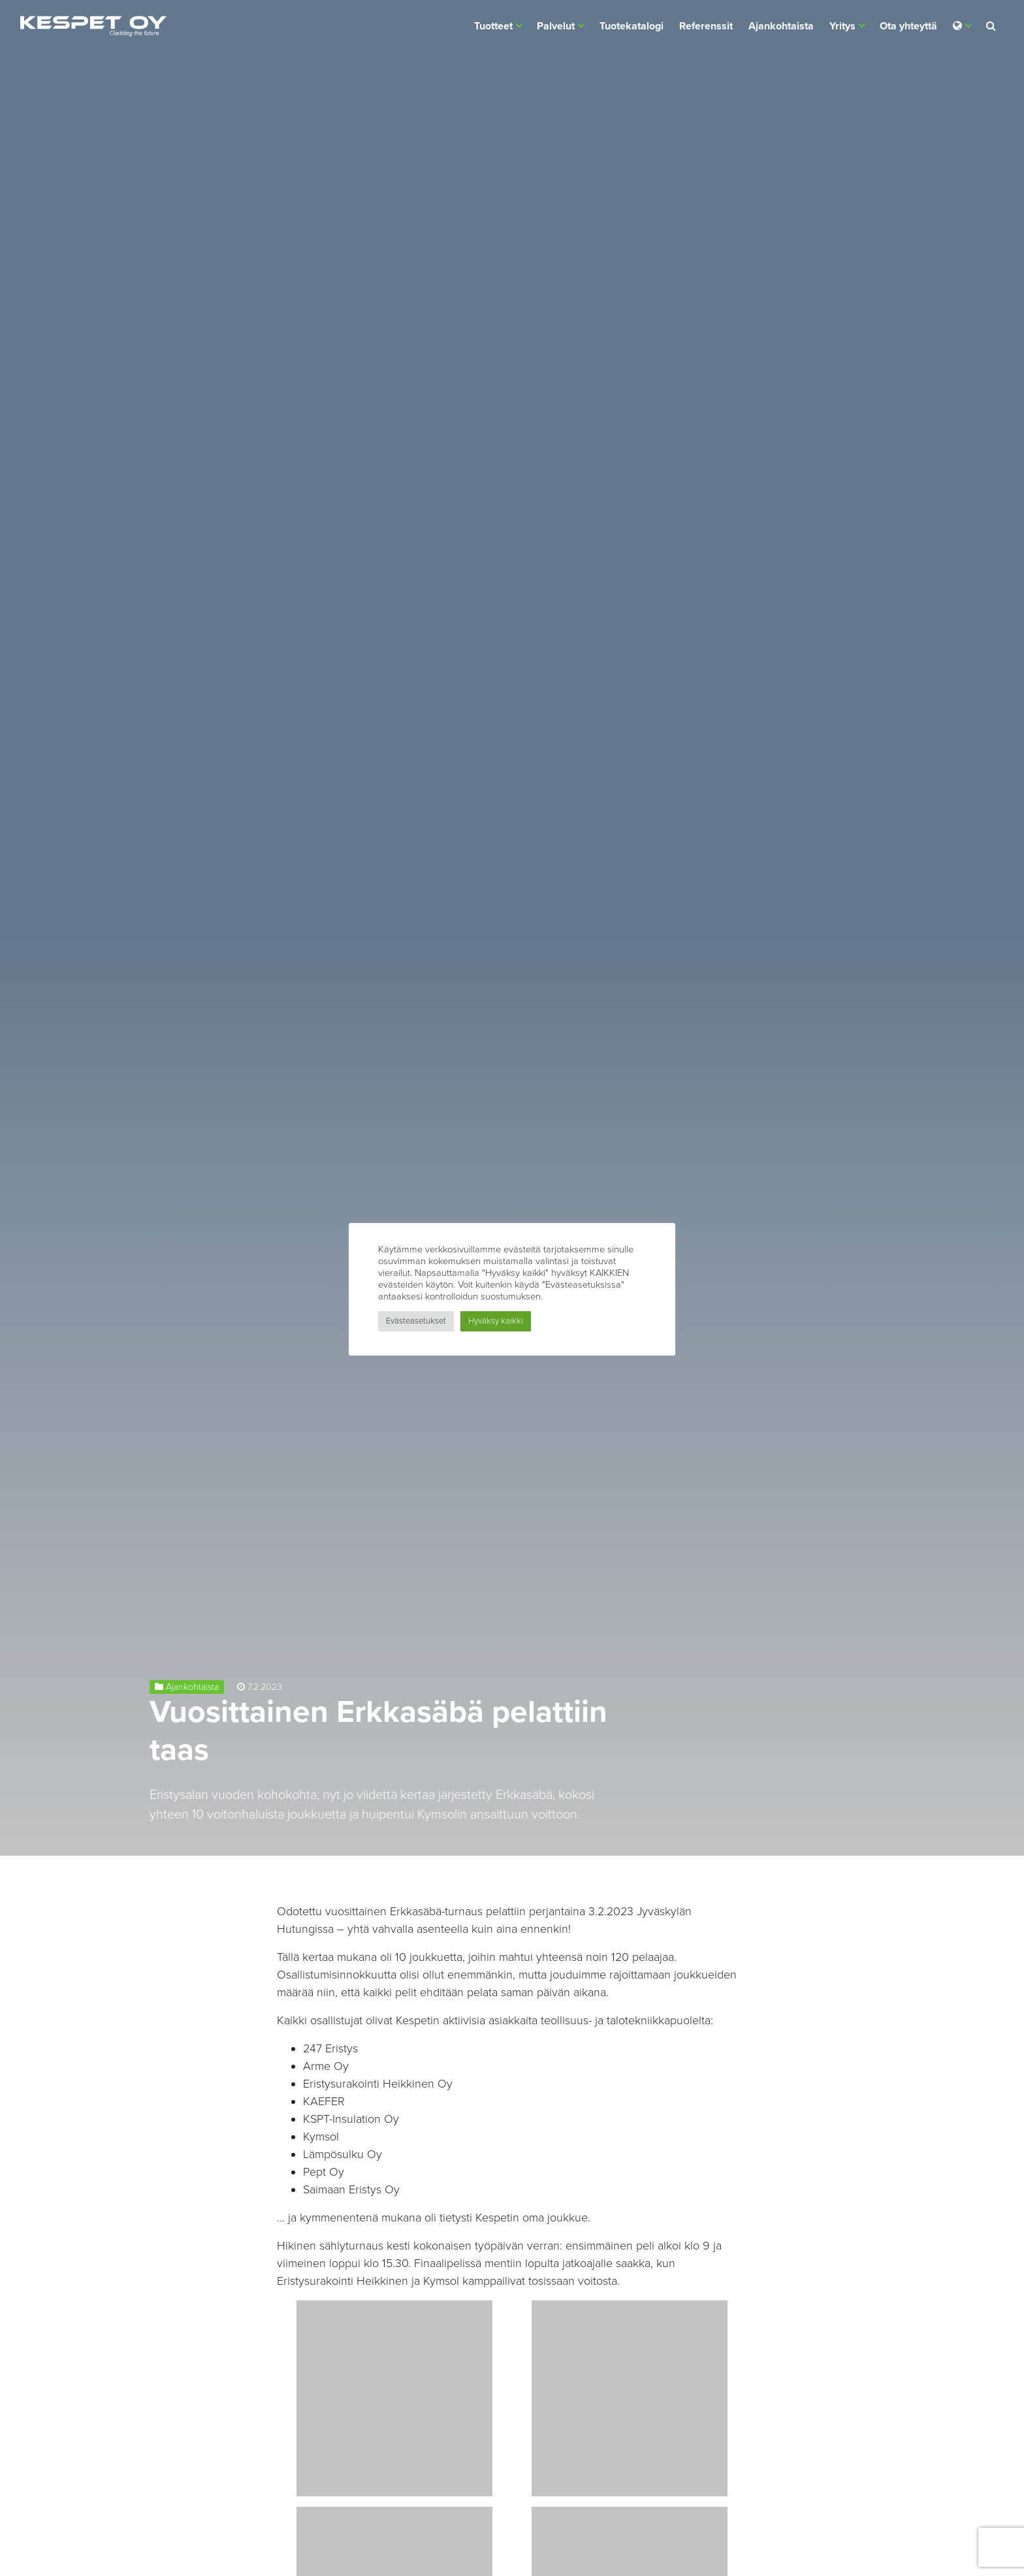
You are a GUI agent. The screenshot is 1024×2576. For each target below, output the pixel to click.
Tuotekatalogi (632, 26)
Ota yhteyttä (908, 26)
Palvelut (556, 26)
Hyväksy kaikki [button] (495, 1321)
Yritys (842, 26)
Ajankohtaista (781, 26)
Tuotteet (493, 26)
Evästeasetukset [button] (416, 1321)
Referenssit (706, 26)
